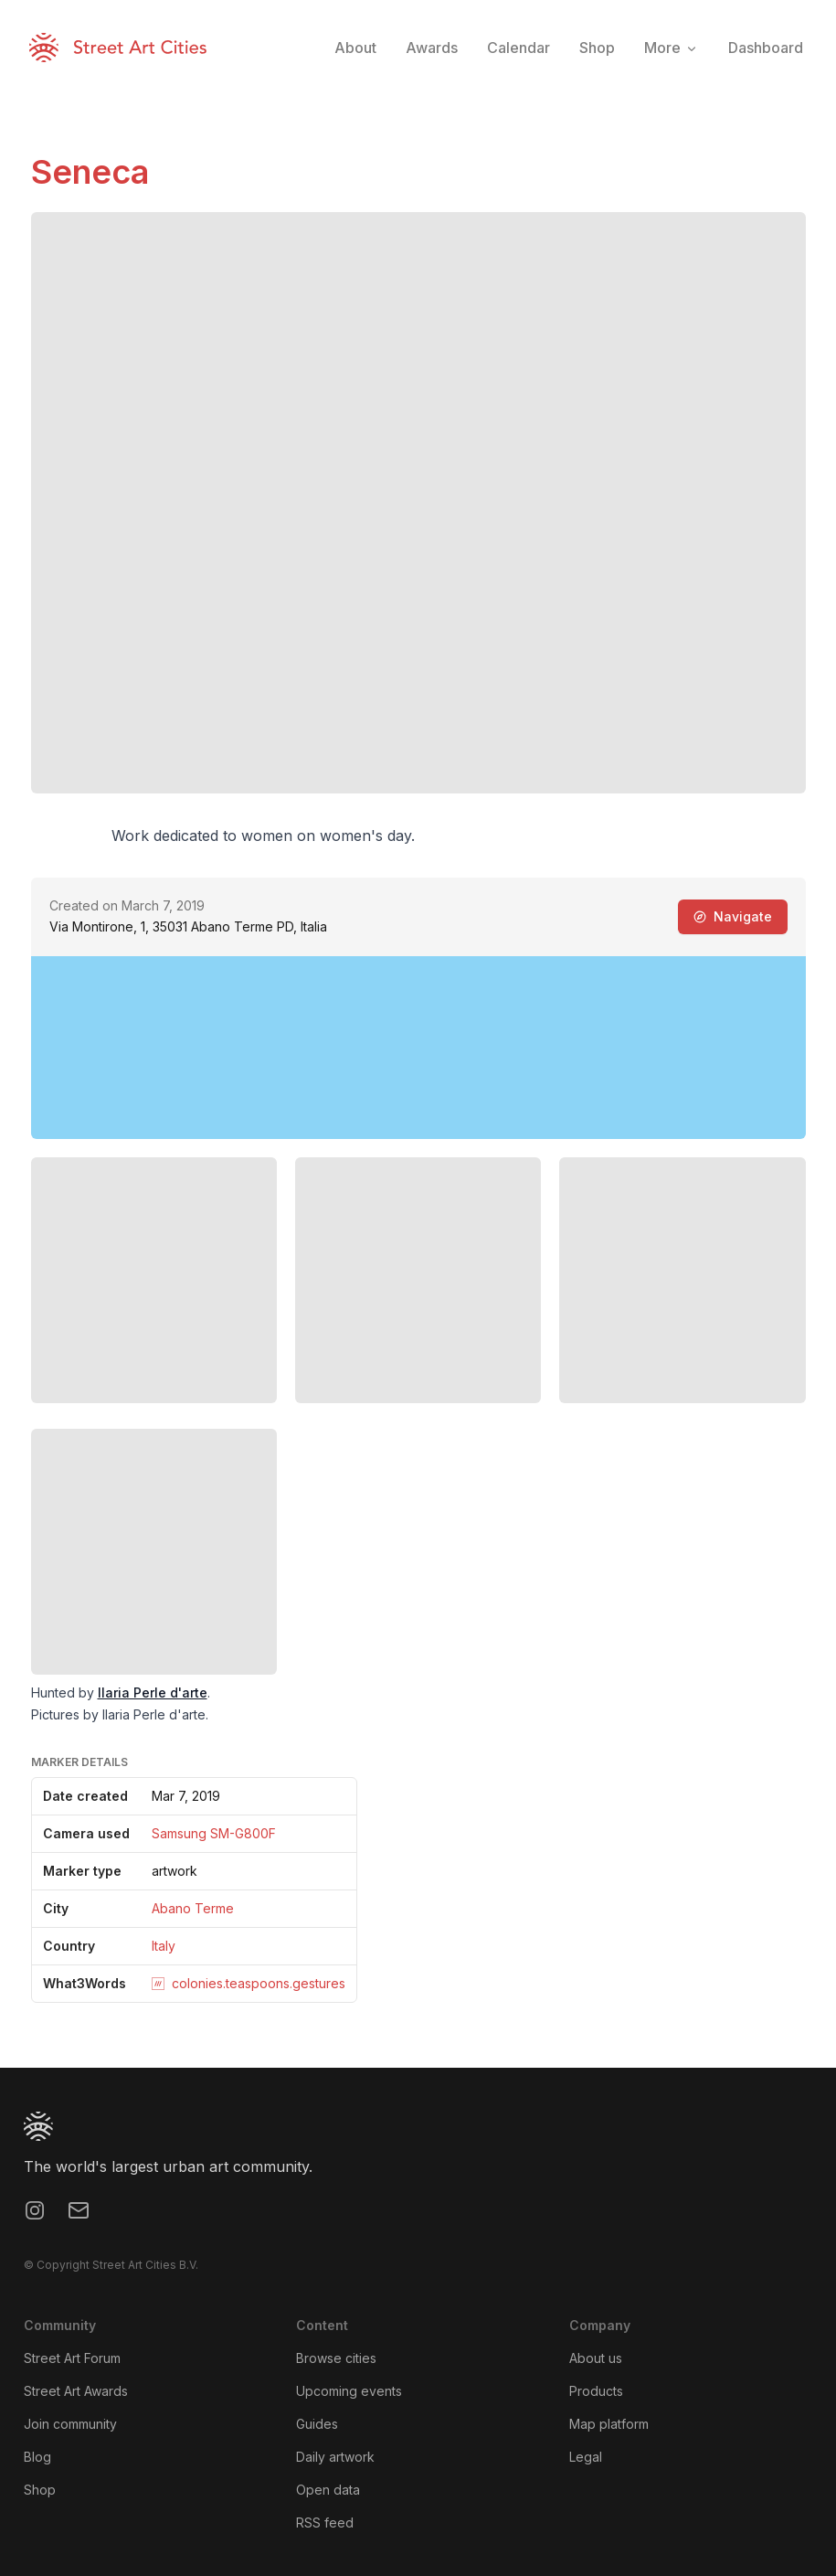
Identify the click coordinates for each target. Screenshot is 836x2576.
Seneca (90, 172)
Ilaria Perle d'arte (152, 1692)
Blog (37, 2456)
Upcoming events (349, 2391)
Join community (70, 2424)
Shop (40, 2489)
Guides (317, 2424)
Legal (585, 2456)
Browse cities (336, 2358)
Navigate (732, 916)
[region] (418, 1047)
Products (596, 2391)
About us (595, 2358)
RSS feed (325, 2522)
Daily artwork (335, 2456)
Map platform (609, 2424)
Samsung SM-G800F (214, 1833)
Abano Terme (193, 1908)
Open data (328, 2489)
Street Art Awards (76, 2391)
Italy (163, 1945)
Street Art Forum (72, 2358)
